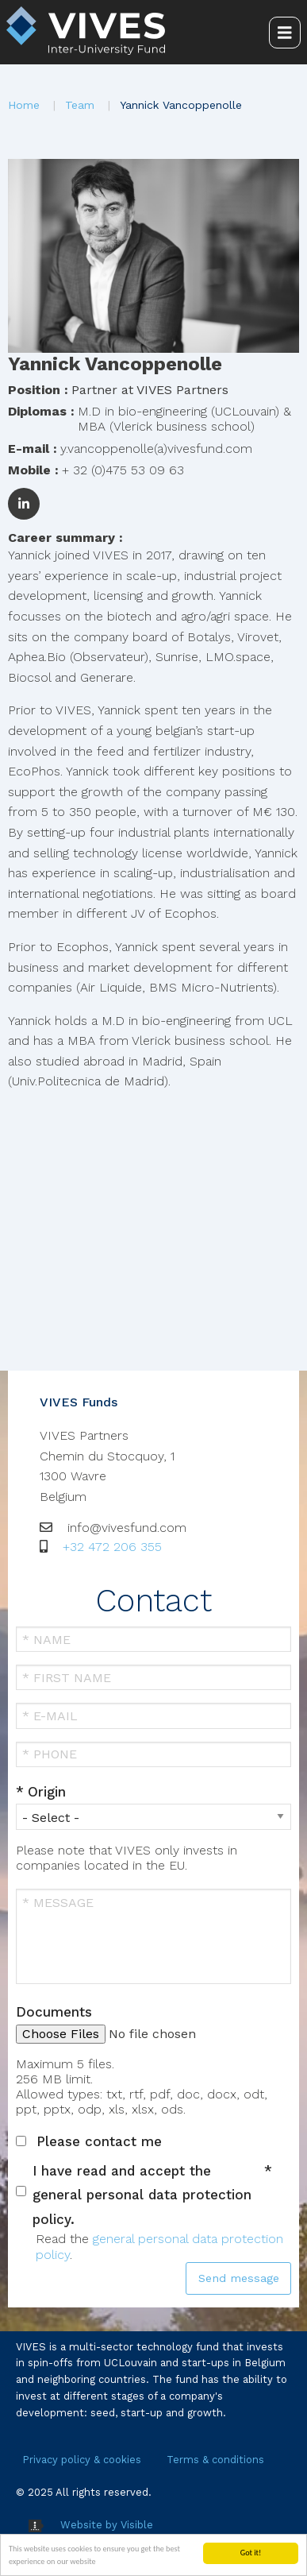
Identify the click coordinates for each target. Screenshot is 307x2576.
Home (24, 105)
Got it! (251, 2552)
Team (79, 105)
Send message (238, 2278)
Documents (54, 2012)
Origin (47, 1792)
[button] (153, 254)
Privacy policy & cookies (81, 2460)
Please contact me (99, 2141)
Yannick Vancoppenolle (181, 105)
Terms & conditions (215, 2460)
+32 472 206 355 (112, 1546)
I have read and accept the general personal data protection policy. (142, 2195)
